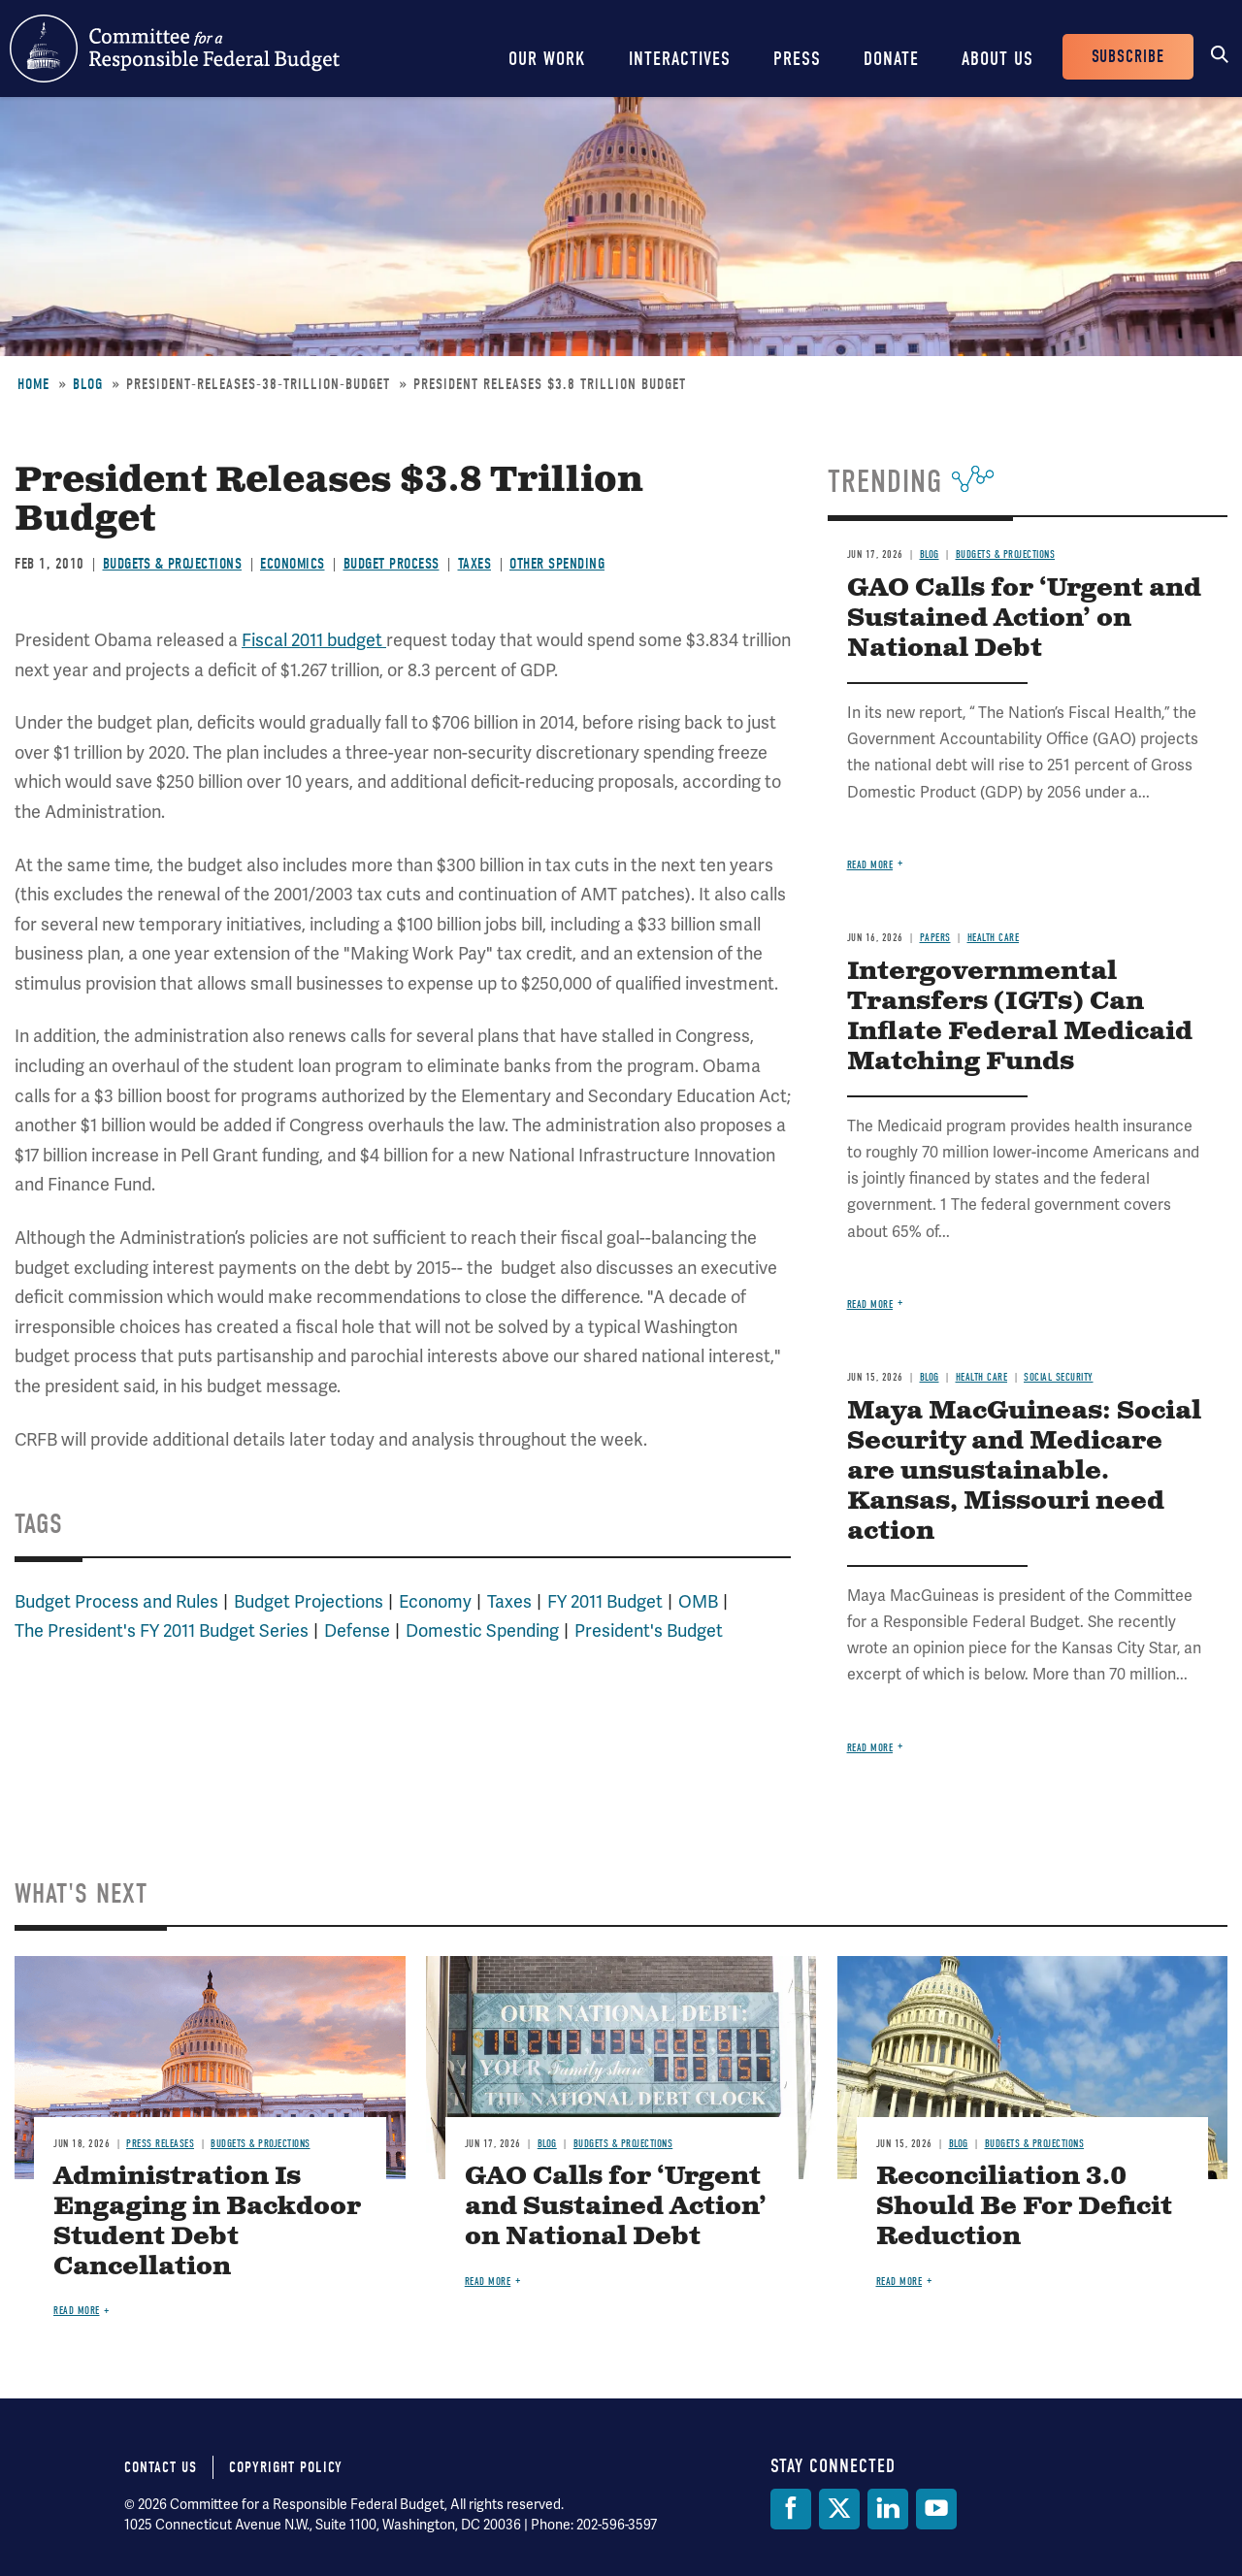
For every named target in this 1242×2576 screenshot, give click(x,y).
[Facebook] (790, 2509)
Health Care (993, 937)
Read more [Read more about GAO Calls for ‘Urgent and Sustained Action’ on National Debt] (870, 865)
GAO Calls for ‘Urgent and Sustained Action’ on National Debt (1024, 618)
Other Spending (557, 563)
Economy (435, 1601)
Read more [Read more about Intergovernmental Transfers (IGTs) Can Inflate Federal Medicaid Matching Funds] (870, 1304)
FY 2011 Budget (605, 1601)
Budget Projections (308, 1601)
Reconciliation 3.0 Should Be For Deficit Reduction (1024, 2207)
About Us (997, 59)
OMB (698, 1601)
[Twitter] (839, 2509)
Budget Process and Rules (116, 1601)
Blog (88, 384)
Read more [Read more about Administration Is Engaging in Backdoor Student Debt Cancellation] (76, 2310)
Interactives (680, 59)
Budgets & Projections (173, 563)
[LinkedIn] (887, 2509)
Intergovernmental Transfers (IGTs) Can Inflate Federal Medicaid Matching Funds (1020, 1017)
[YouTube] (936, 2509)
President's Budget (648, 1630)
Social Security (1059, 1377)
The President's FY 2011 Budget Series (162, 1630)
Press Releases (160, 2143)
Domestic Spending (482, 1630)
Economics (292, 563)
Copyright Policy (286, 2467)
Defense (357, 1630)
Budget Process (391, 563)
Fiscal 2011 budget (314, 640)
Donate (891, 59)
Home (33, 384)
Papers (935, 937)
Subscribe (1128, 57)
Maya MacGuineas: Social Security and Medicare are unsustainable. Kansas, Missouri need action (1024, 1471)
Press (797, 59)
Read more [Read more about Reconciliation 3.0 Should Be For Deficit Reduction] (899, 2281)
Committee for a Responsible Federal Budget (175, 48)
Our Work (547, 59)
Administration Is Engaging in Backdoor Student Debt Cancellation (207, 2222)
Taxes (475, 563)
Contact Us (160, 2467)
